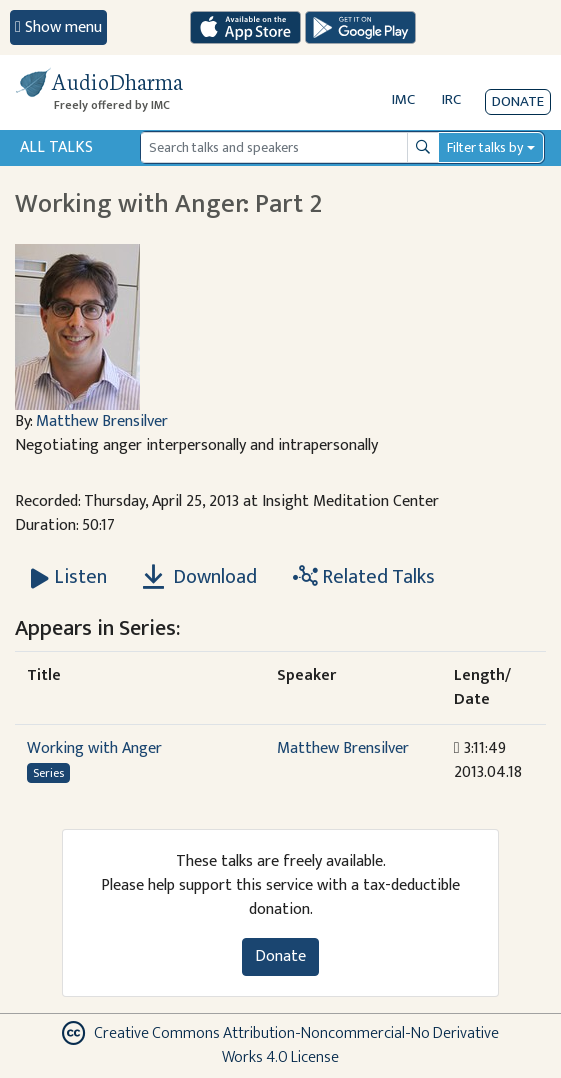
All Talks (56, 147)
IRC (451, 99)
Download (200, 577)
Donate (518, 101)
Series (48, 773)
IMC (403, 99)
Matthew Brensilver (102, 421)
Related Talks (364, 577)
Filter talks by (485, 147)
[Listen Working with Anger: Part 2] (69, 577)
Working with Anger (94, 748)
